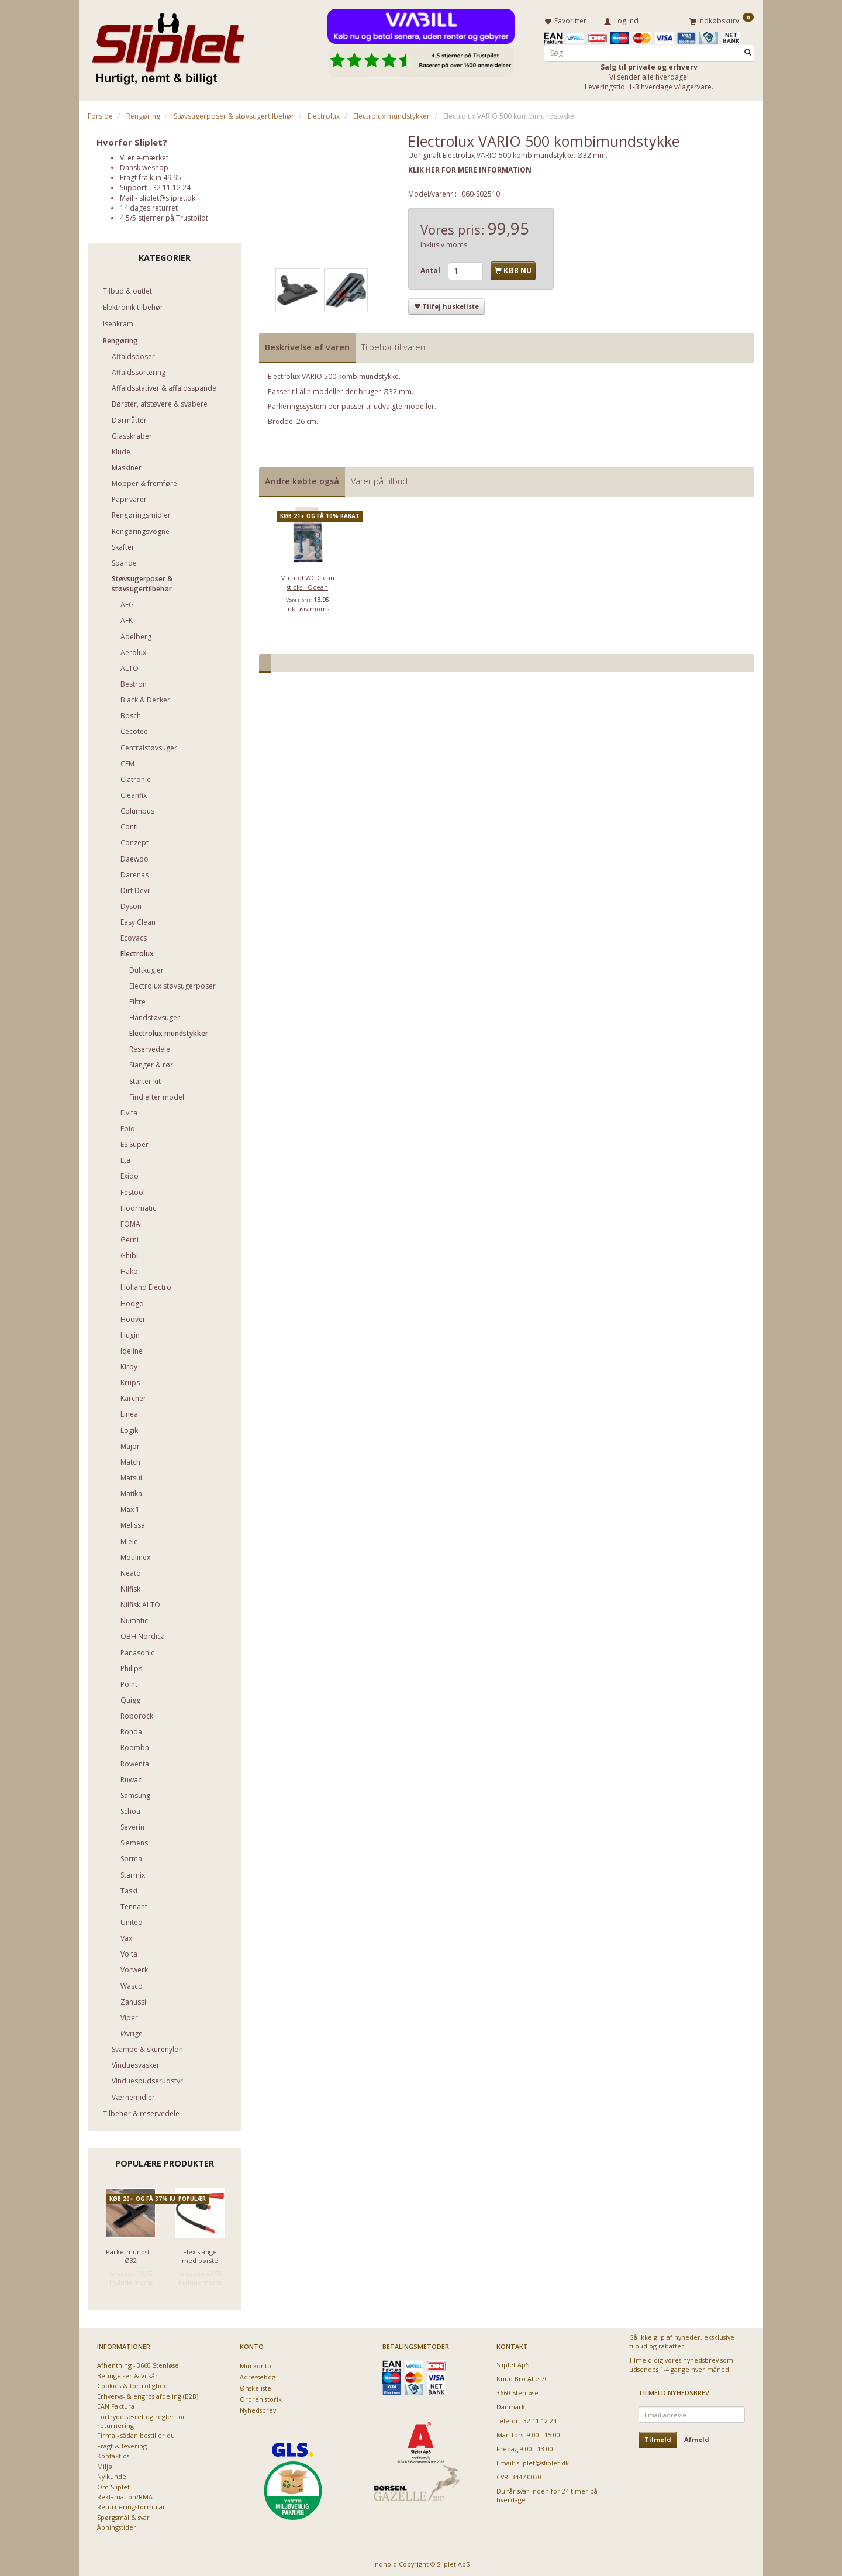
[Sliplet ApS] (168, 45)
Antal (431, 269)
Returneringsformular (131, 2505)
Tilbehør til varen (393, 344)
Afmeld (696, 2437)
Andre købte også (302, 478)
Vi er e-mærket (144, 155)
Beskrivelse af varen (307, 344)
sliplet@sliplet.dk (167, 196)
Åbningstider (116, 2525)
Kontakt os (113, 2454)
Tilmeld (657, 2437)
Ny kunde (111, 2474)
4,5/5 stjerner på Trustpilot (164, 216)
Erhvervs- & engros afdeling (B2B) (147, 2393)
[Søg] (747, 51)
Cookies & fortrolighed (132, 2383)
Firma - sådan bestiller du (136, 2433)
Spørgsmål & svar (123, 2514)
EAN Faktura (115, 2404)
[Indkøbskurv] (721, 19)
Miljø (104, 2464)
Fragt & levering (122, 2443)
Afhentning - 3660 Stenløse (138, 2363)
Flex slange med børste (200, 2253)
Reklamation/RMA (125, 2494)
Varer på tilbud (379, 478)
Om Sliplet (113, 2484)
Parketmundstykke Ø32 (131, 2253)
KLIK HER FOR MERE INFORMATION (470, 168)
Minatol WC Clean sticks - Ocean (307, 580)
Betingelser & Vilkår (127, 2373)
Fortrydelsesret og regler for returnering (141, 2418)
